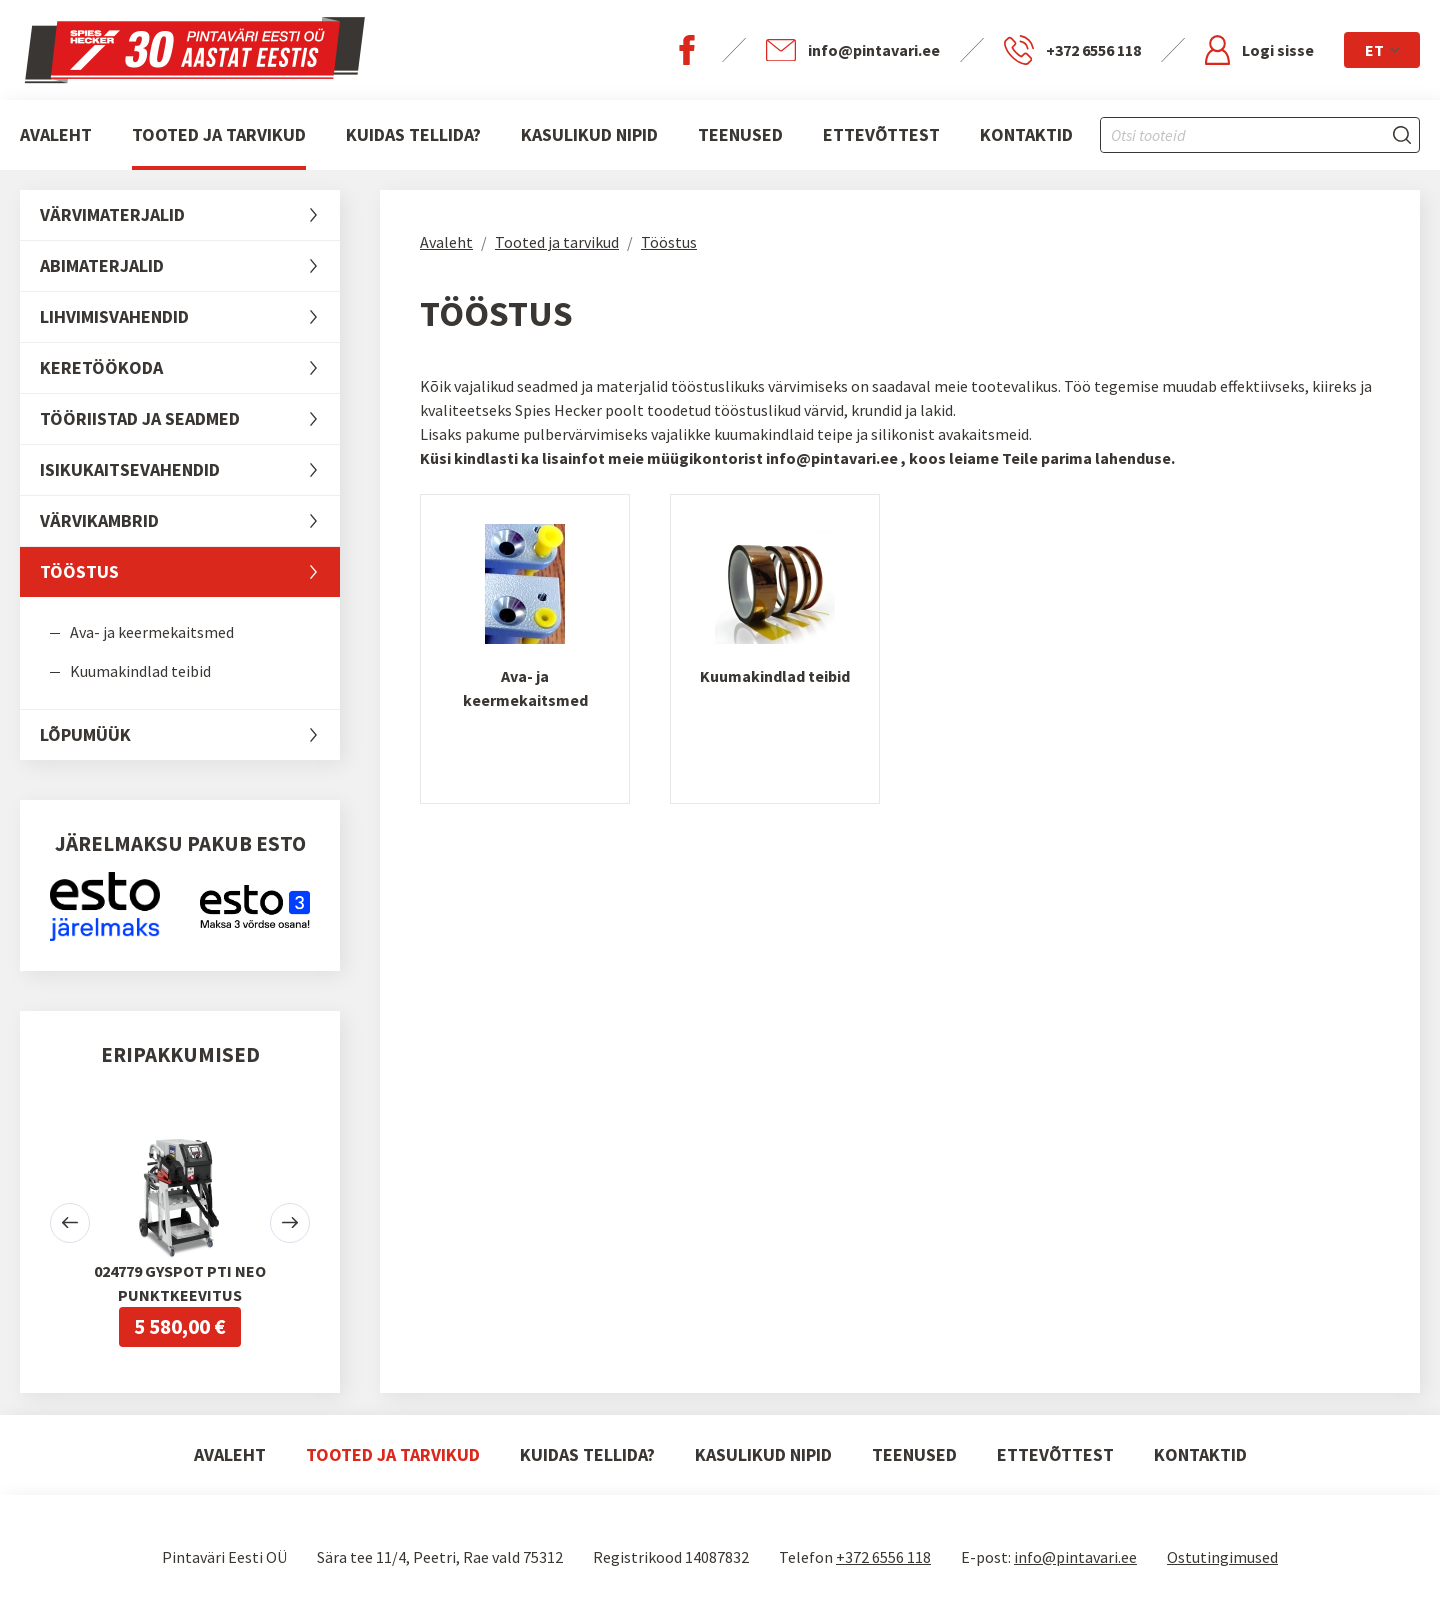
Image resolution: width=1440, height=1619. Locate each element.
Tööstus (190, 572)
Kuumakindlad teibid (140, 671)
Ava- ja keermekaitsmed (152, 632)
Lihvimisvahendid (190, 317)
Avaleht (56, 134)
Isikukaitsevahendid (190, 470)
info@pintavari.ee (1075, 1557)
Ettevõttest (881, 134)
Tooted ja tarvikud (219, 134)
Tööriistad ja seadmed (190, 419)
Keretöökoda (190, 368)
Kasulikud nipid (589, 134)
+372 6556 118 (883, 1557)
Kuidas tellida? (413, 134)
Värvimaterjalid (190, 215)
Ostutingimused (1222, 1557)
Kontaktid (1026, 134)
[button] (70, 1223)
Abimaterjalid (190, 266)
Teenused (740, 134)
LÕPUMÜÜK (190, 735)
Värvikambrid (190, 521)
